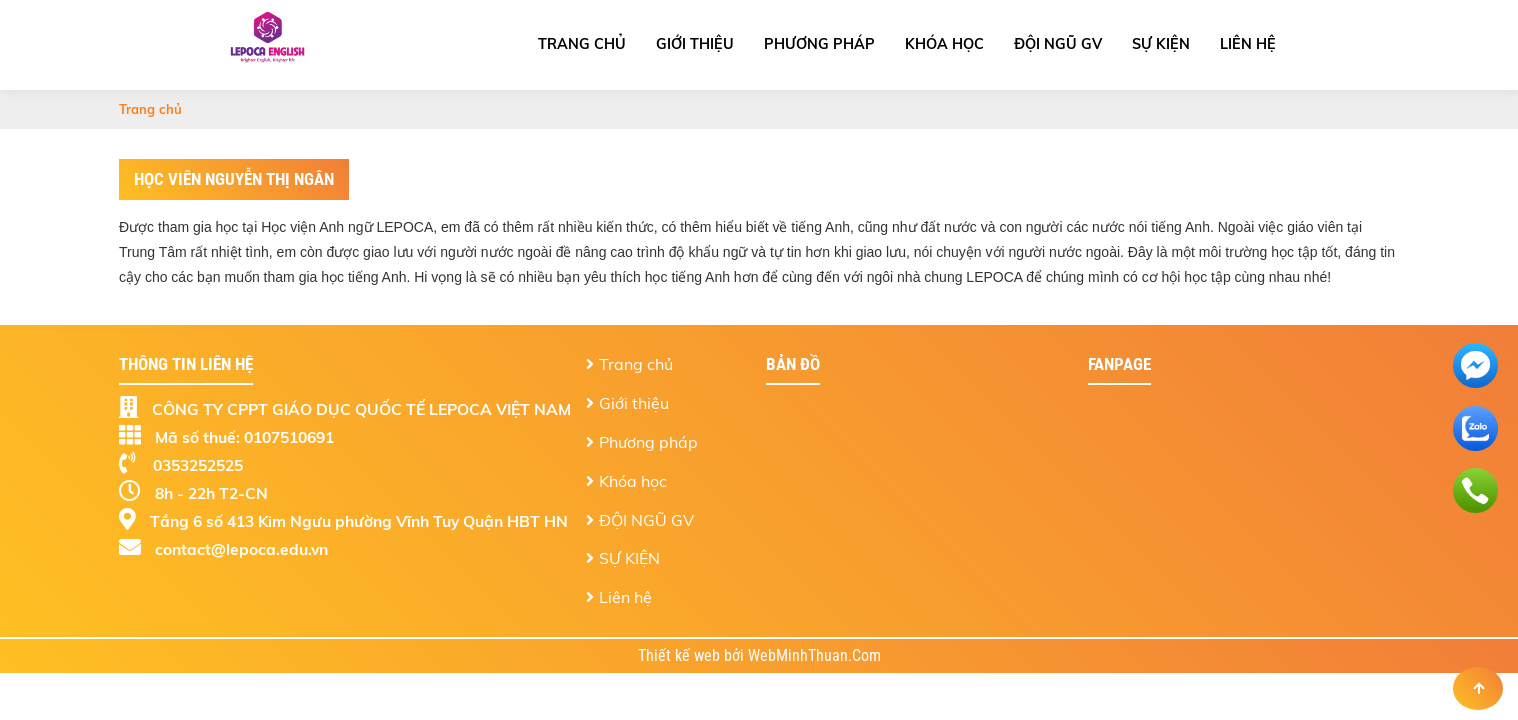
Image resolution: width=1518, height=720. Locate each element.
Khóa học (944, 44)
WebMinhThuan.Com (814, 656)
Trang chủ (582, 44)
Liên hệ (1248, 44)
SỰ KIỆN (1161, 44)
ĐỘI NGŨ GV (1058, 44)
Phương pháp (819, 44)
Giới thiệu (695, 44)
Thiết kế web (681, 656)
